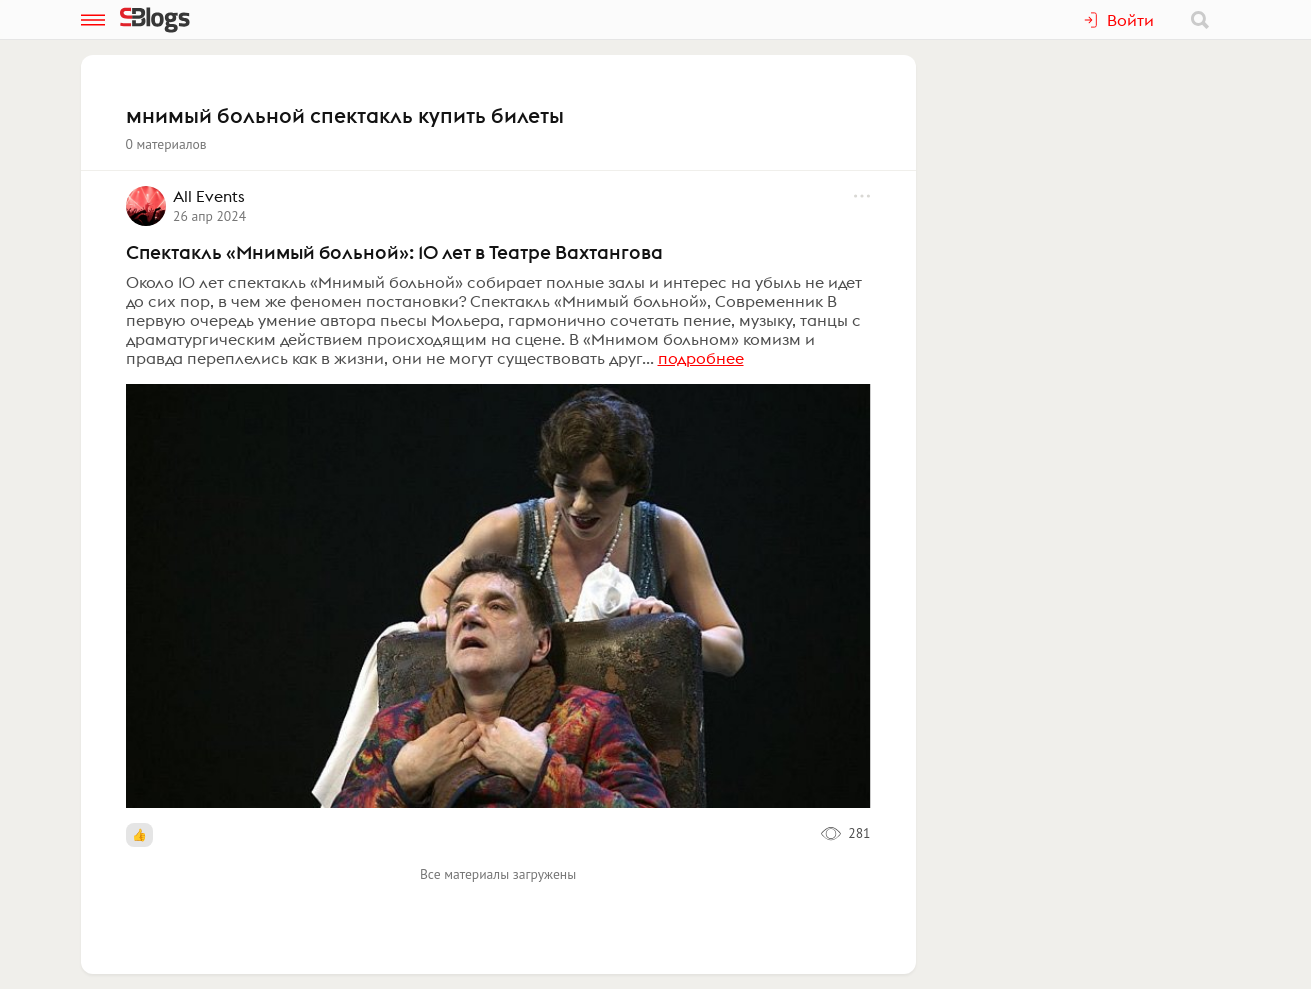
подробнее (701, 358)
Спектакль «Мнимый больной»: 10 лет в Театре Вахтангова (394, 252)
